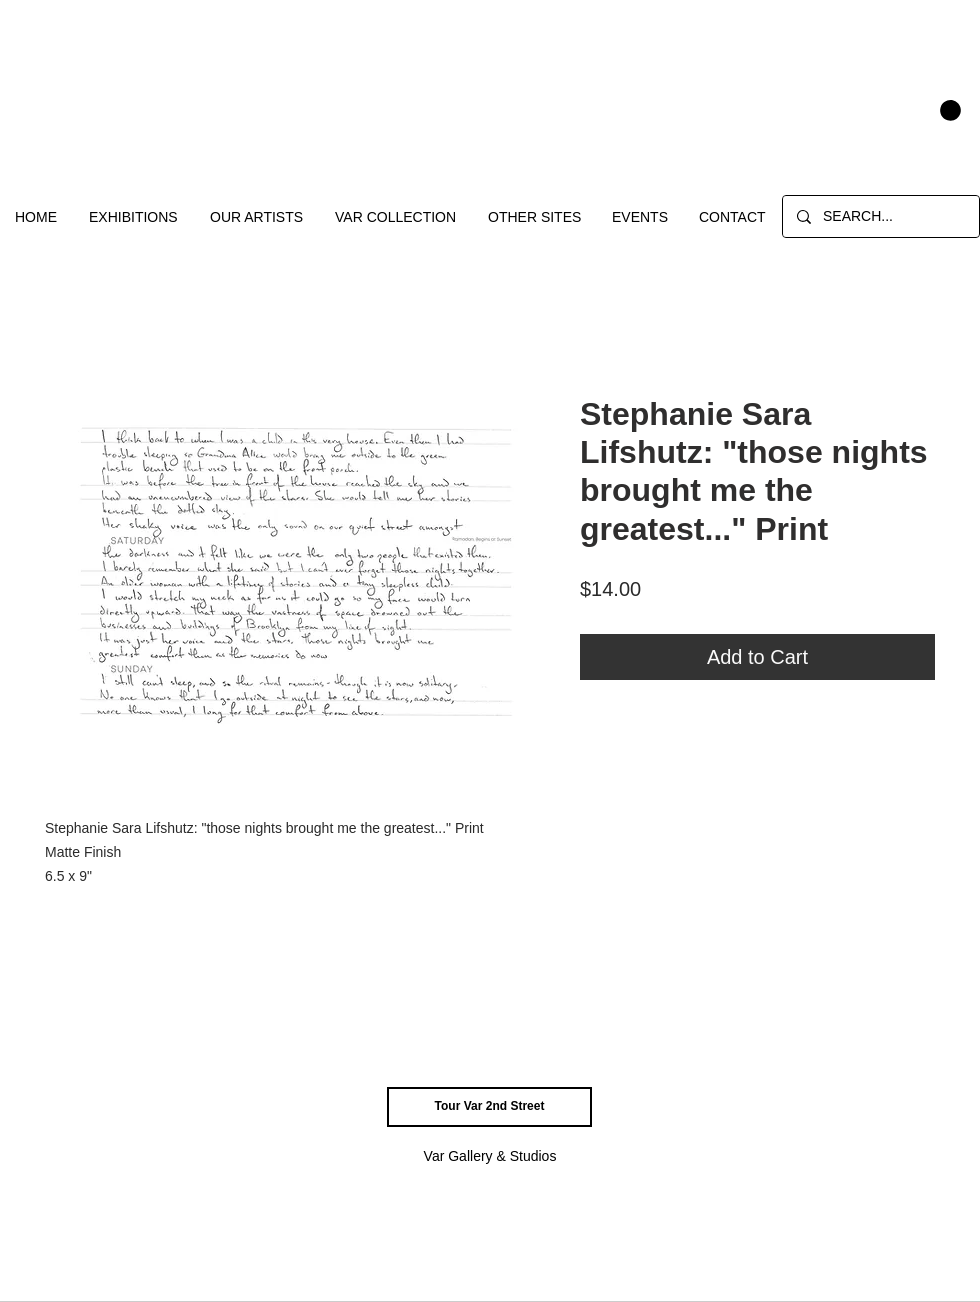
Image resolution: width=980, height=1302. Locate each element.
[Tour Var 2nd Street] (489, 1107)
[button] (950, 110)
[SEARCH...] (880, 216)
